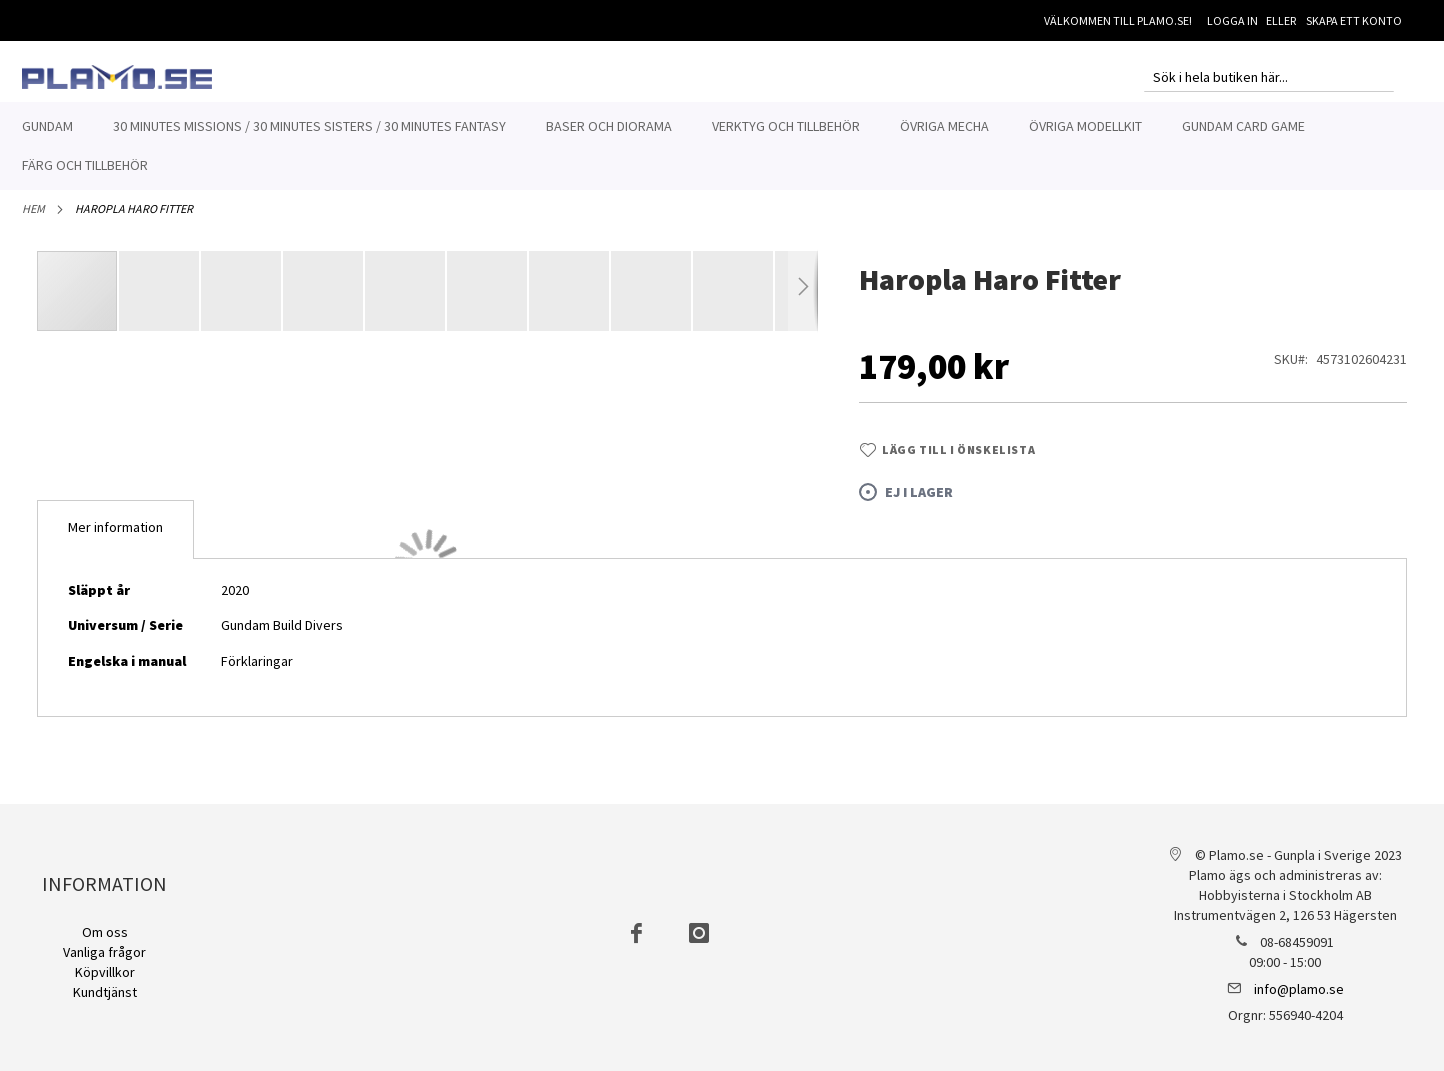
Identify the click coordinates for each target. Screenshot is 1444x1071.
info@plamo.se (1299, 989)
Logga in (1232, 20)
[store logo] (117, 77)
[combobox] (1269, 77)
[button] (160, 302)
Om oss (105, 932)
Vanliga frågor (104, 952)
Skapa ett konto (1354, 20)
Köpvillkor (105, 972)
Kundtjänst (105, 992)
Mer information (115, 538)
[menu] (722, 146)
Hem (33, 219)
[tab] (115, 540)
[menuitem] (47, 126)
